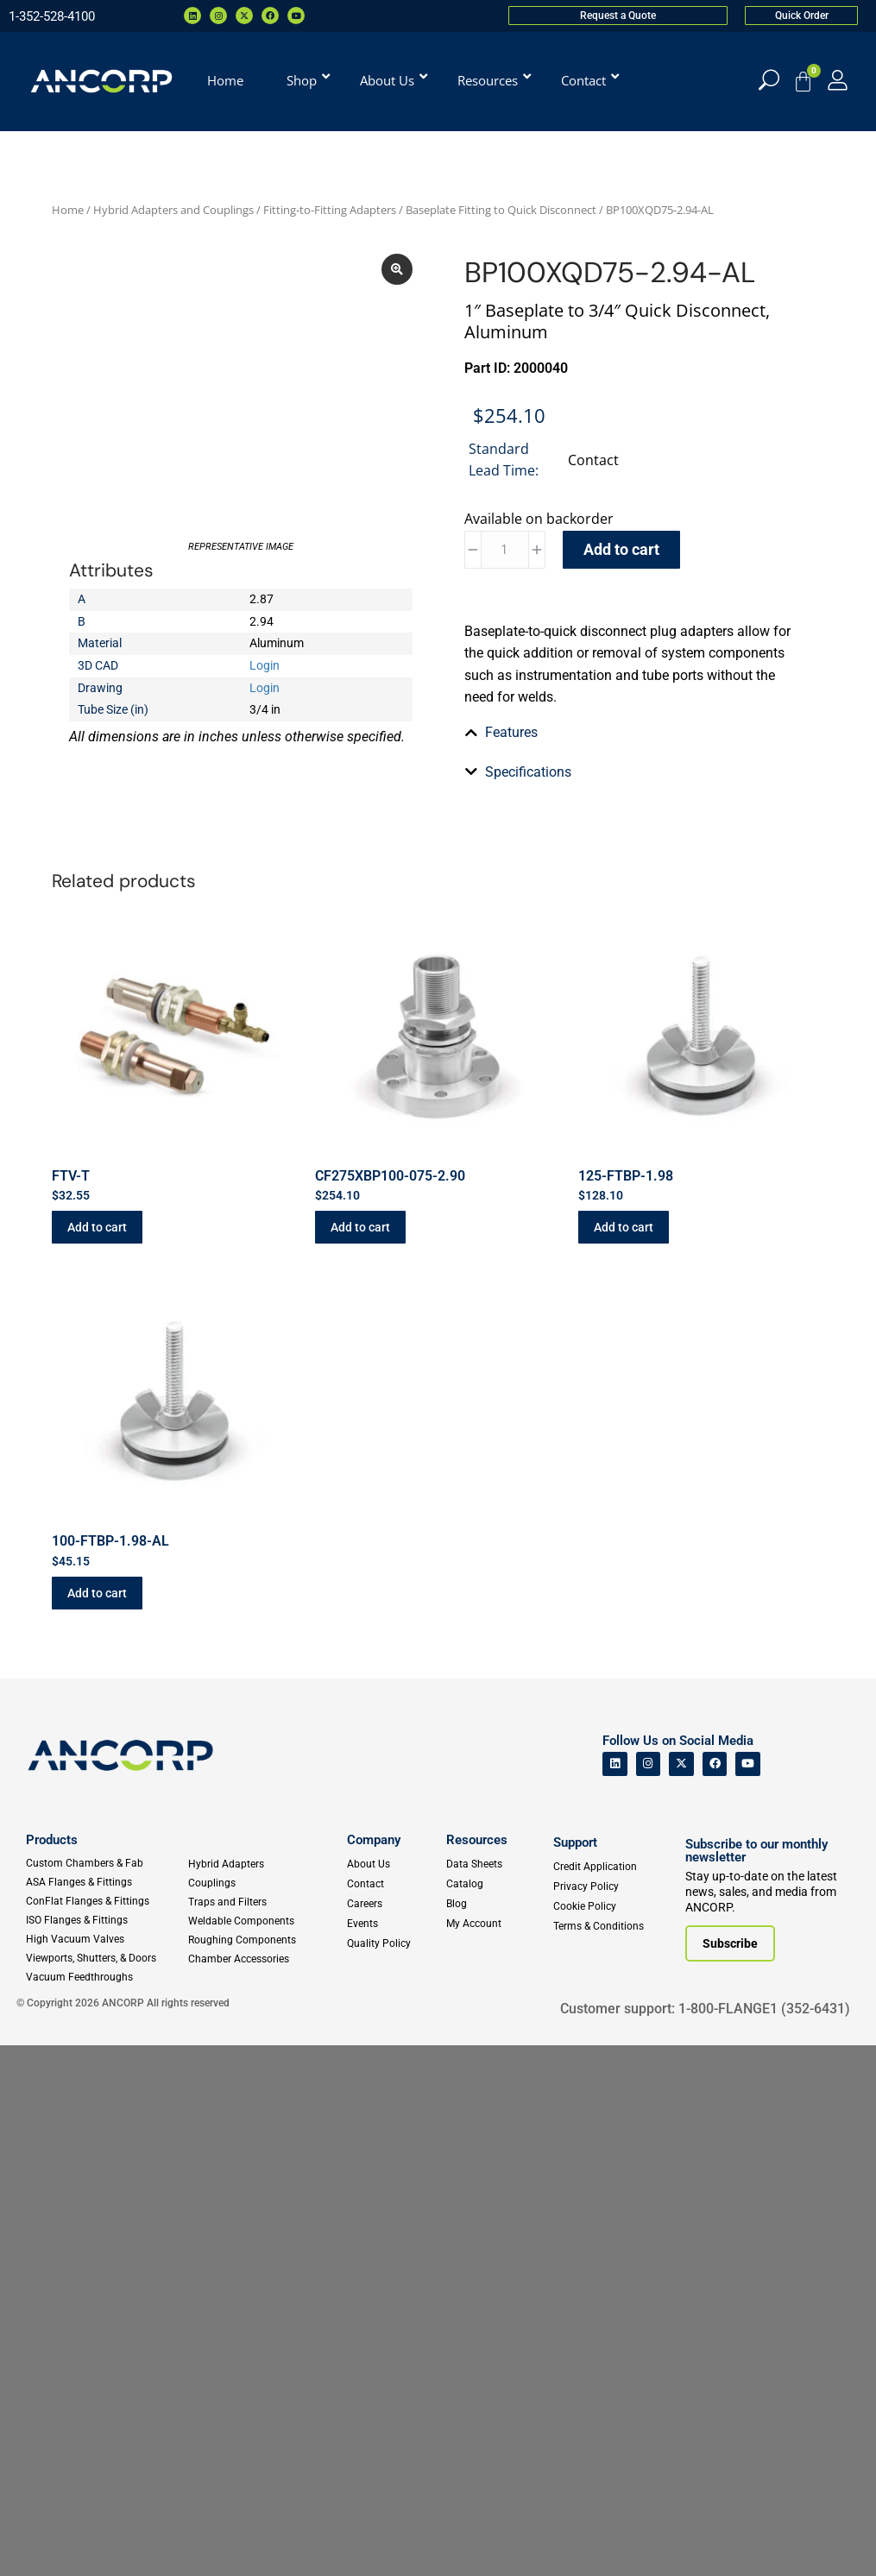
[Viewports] (106, 2489)
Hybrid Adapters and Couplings (173, 209)
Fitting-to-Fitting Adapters (329, 209)
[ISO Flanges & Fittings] (106, 2451)
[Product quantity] (505, 550)
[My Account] (837, 80)
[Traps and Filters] (263, 2433)
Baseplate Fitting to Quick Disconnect (501, 209)
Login (264, 771)
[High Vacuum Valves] (106, 2470)
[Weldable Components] (263, 2451)
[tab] (636, 1026)
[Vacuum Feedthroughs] (106, 2508)
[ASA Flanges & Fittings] (106, 2413)
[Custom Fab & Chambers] (106, 2394)
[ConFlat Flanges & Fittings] (106, 2432)
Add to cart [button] (97, 1758)
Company (373, 2370)
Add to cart (621, 549)
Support (575, 2373)
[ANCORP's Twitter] (681, 2294)
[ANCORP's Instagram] (648, 2294)
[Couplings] (263, 2414)
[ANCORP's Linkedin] (614, 2294)
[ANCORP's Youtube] (747, 2294)
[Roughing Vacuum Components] (263, 2470)
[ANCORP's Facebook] (715, 2294)
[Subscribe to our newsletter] (730, 2474)
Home (68, 209)
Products (52, 2370)
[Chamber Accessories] (263, 2489)
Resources (476, 2370)
